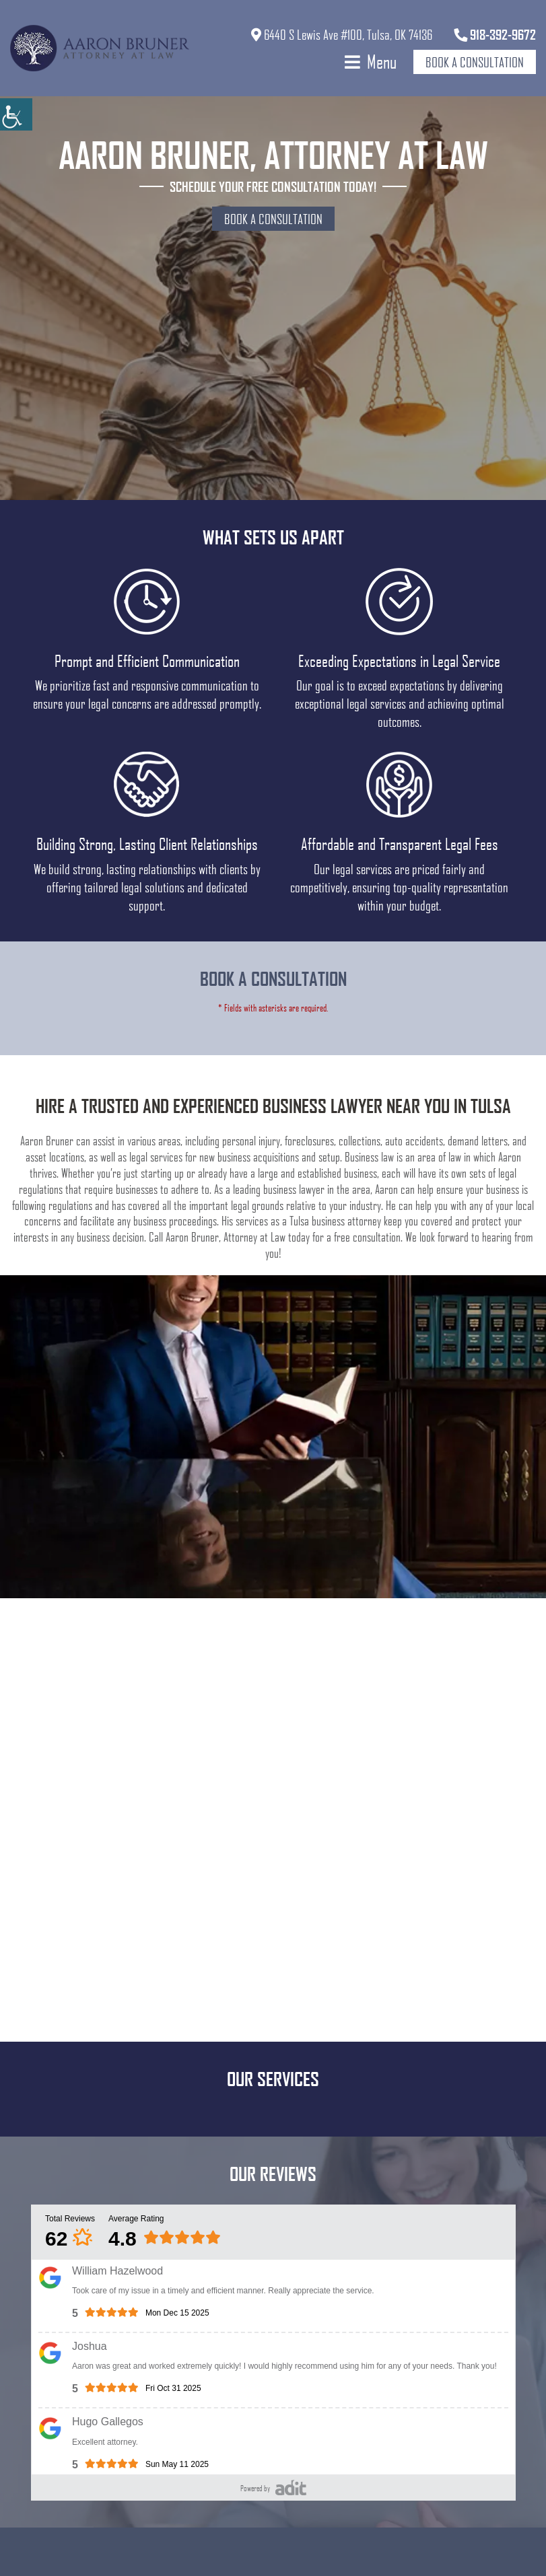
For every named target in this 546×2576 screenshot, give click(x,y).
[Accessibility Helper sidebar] (16, 114)
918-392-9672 (495, 34)
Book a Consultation (474, 62)
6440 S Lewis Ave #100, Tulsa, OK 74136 (341, 34)
